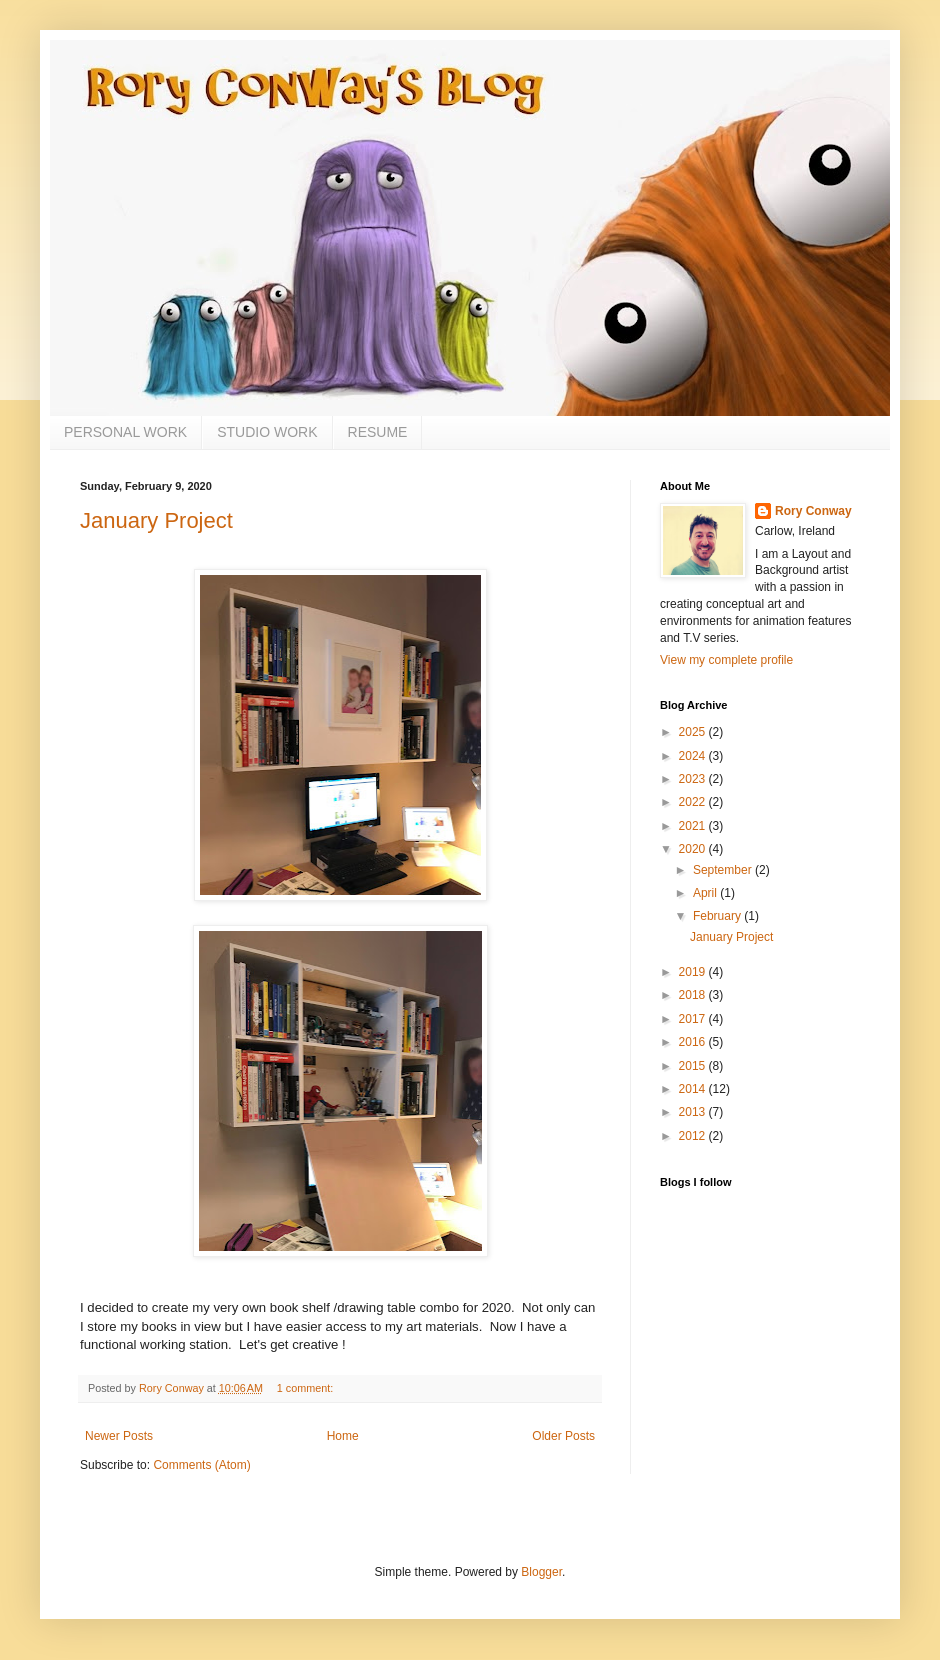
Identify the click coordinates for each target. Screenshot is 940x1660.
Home (343, 1436)
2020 (694, 849)
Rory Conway (813, 511)
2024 (694, 756)
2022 (694, 802)
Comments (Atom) (201, 1465)
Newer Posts (119, 1436)
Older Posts (563, 1436)
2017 (694, 1019)
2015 (694, 1066)
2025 (694, 732)
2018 (694, 995)
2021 (694, 826)
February (718, 916)
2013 (694, 1112)
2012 (694, 1136)
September (724, 870)
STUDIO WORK (267, 432)
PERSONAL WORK (125, 432)
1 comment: (306, 1388)
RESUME (378, 432)
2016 (694, 1042)
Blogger (541, 1572)
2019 (694, 972)
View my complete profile (726, 660)
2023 (694, 779)
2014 (694, 1089)
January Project (156, 520)
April (706, 893)
